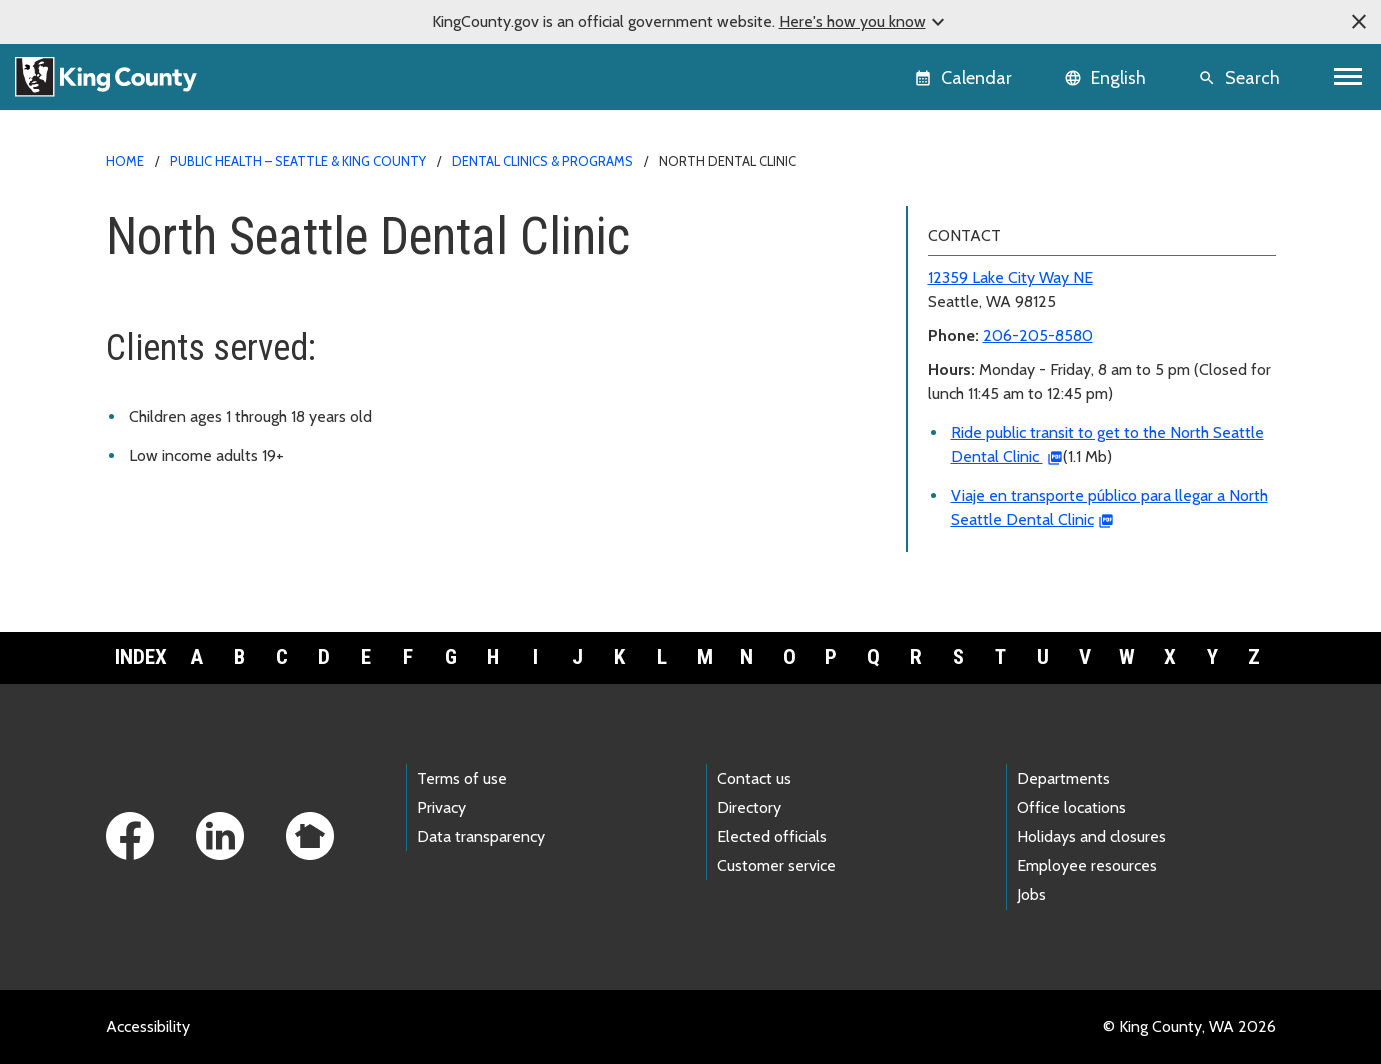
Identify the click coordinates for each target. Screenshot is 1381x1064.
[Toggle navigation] (1348, 77)
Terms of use (462, 778)
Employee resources (1087, 865)
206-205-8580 (1038, 335)
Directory (749, 807)
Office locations (1071, 807)
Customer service (776, 865)
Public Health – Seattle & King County (298, 161)
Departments (1063, 778)
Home (125, 161)
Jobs (1031, 894)
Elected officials (772, 836)
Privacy (441, 807)
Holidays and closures (1091, 836)
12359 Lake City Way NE (1010, 277)
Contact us (754, 778)
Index (141, 657)
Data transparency (481, 836)
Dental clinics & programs (542, 161)
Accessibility (148, 1026)
